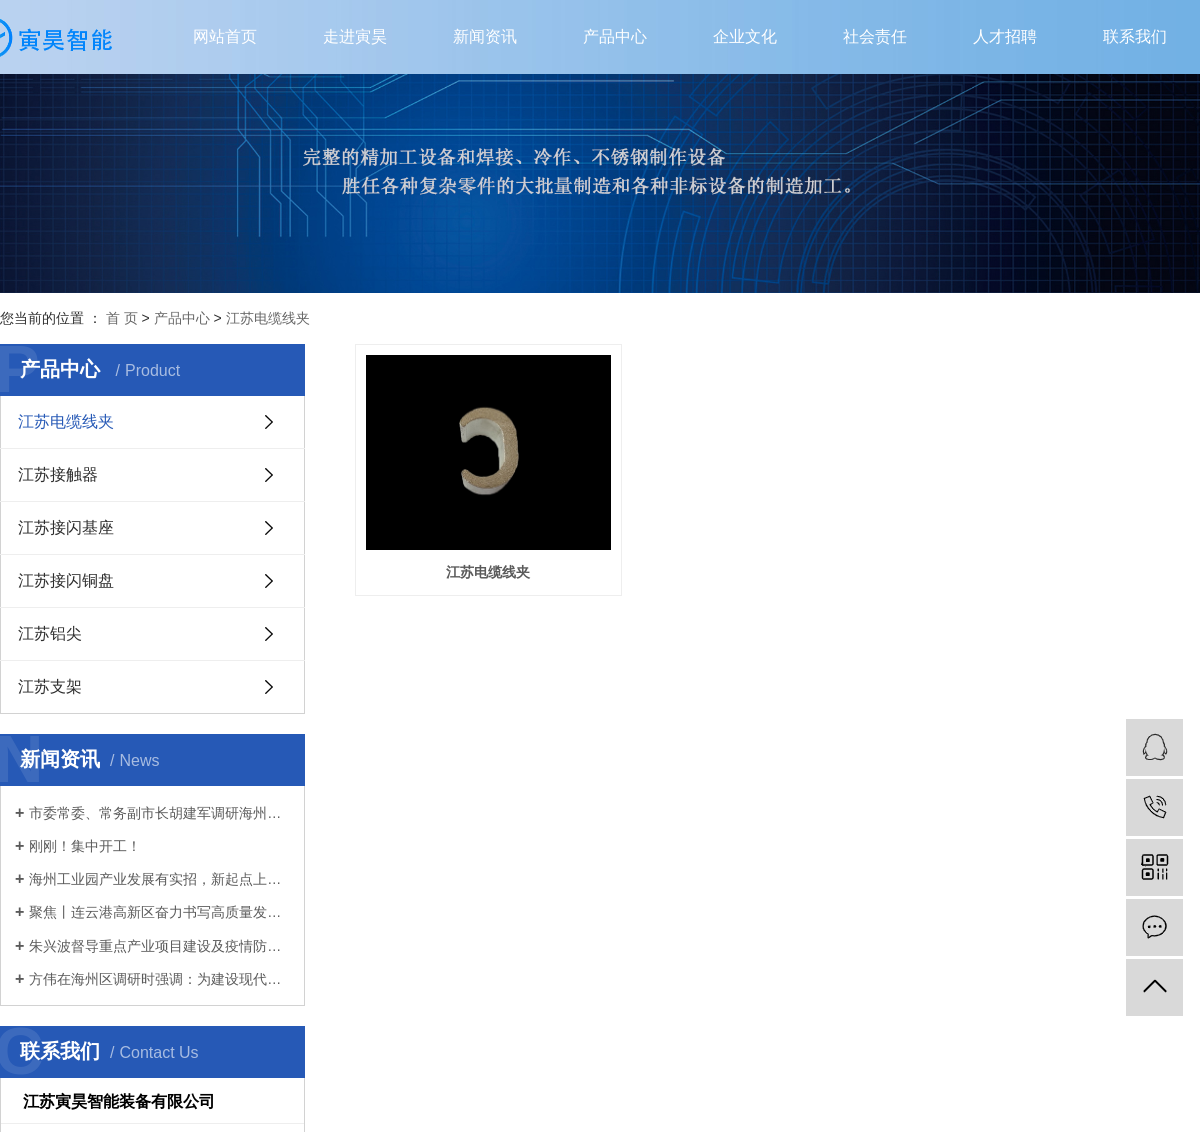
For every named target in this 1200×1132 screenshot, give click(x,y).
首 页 (122, 318)
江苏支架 (50, 686)
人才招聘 (1005, 36)
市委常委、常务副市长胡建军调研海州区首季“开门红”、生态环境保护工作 (159, 813)
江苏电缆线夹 (268, 318)
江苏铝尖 (50, 633)
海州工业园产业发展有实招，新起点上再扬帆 (159, 879)
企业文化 (745, 36)
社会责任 (875, 36)
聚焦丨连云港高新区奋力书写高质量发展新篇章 (159, 912)
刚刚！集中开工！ (85, 846)
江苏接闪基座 (66, 527)
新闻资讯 (485, 36)
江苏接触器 (58, 474)
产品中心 (615, 36)
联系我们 (1135, 36)
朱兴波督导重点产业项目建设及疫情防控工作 (159, 946)
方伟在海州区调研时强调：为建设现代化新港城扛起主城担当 (159, 979)
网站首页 (225, 36)
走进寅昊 (355, 36)
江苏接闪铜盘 (66, 580)
